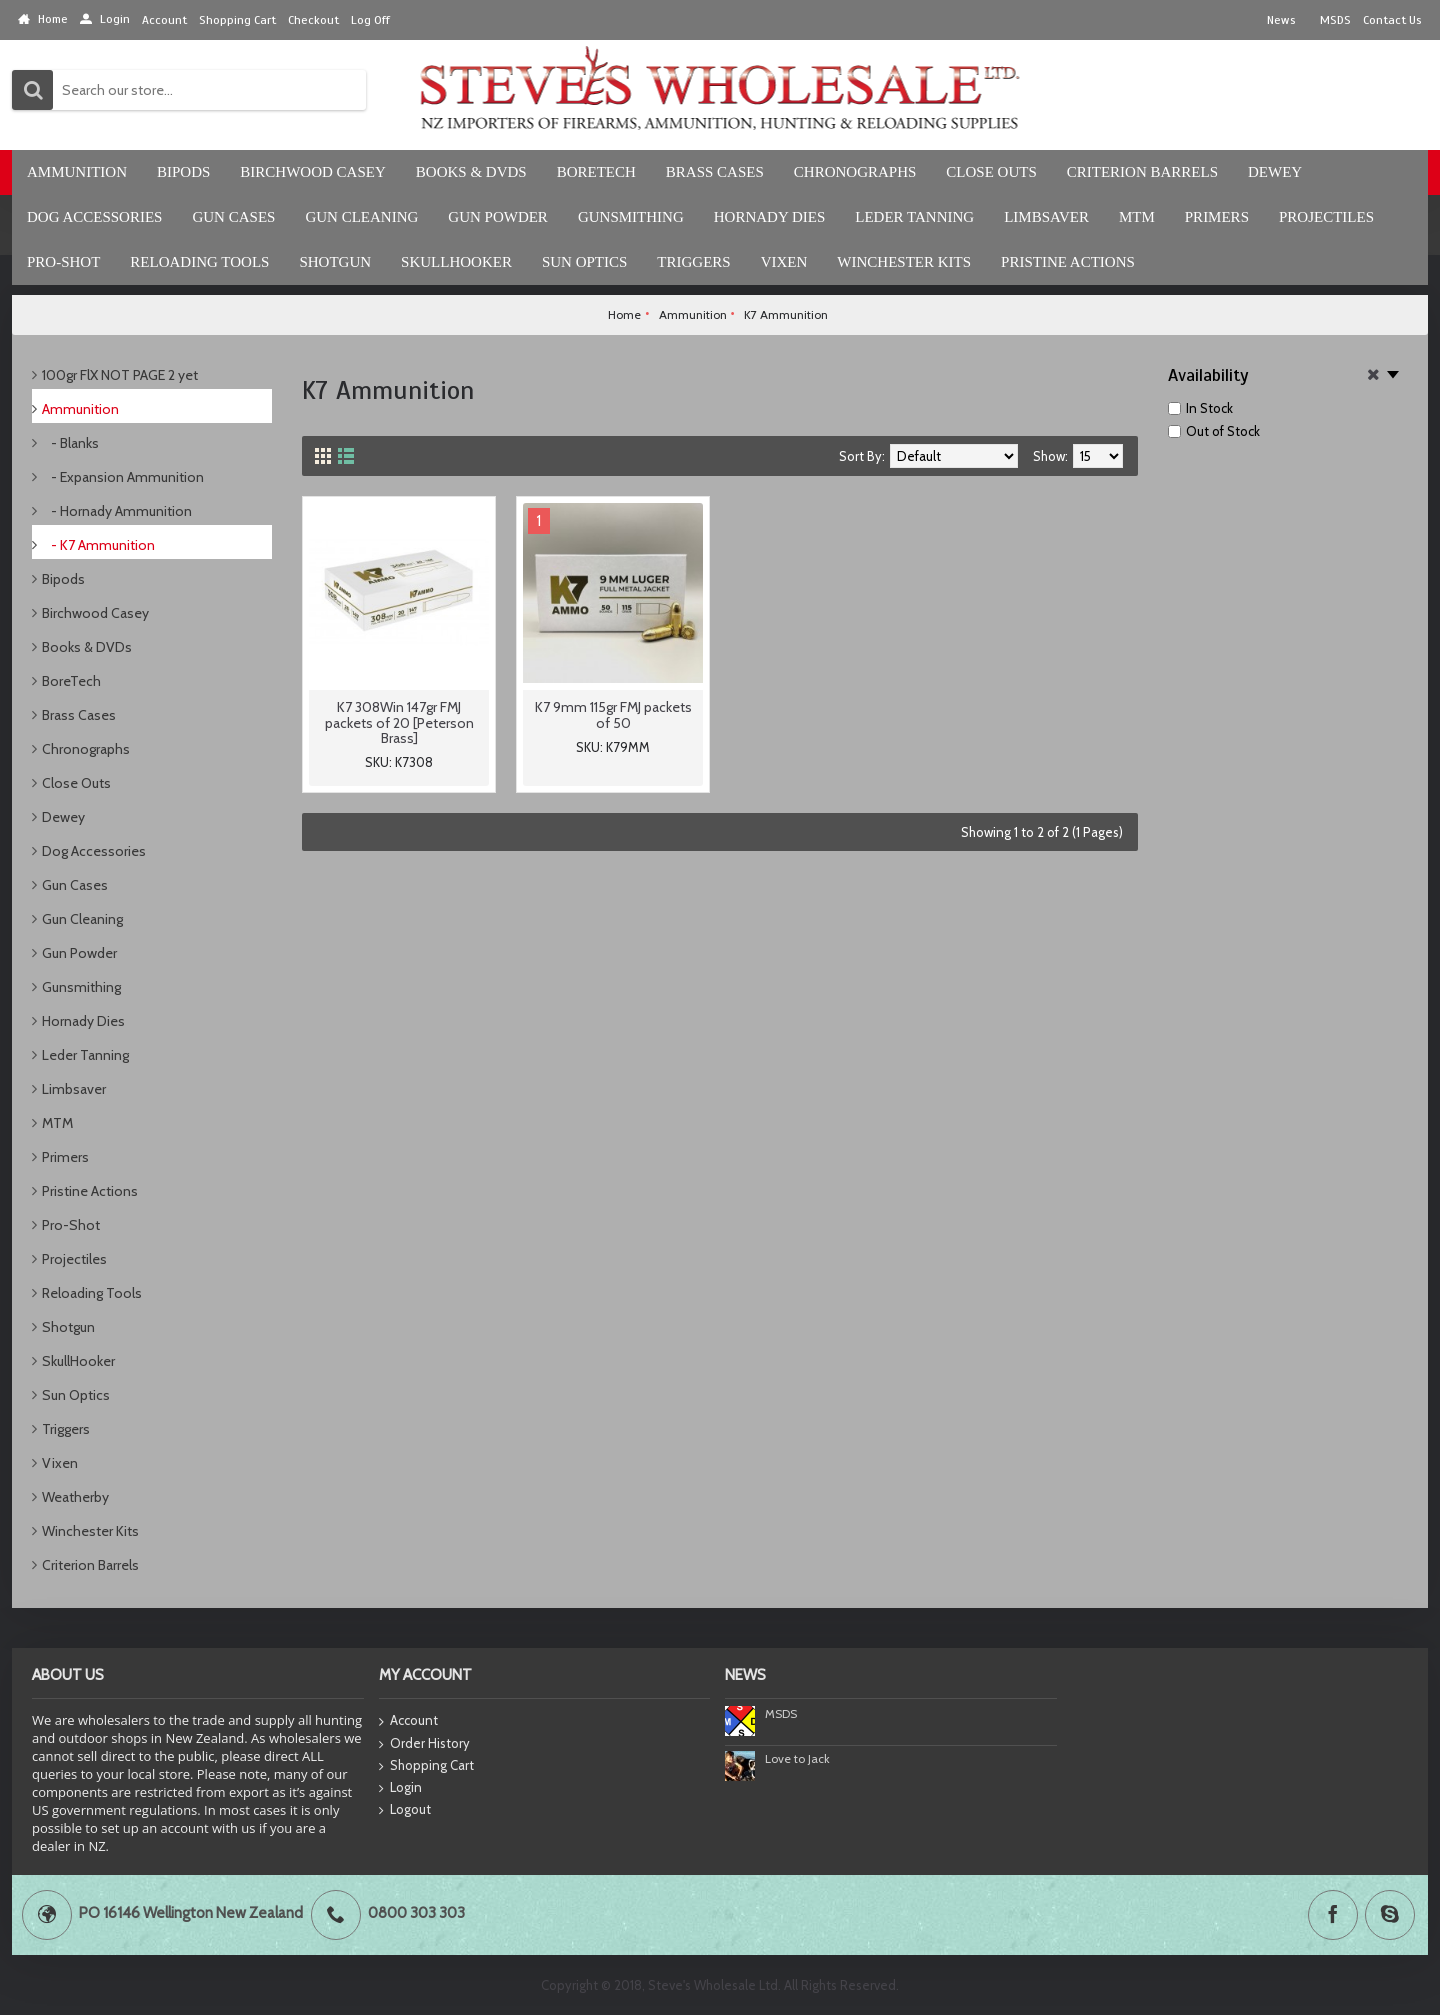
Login (400, 1788)
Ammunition (80, 409)
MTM (57, 1123)
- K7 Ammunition (98, 545)
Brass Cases (79, 715)
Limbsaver (74, 1089)
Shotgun (68, 1327)
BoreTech (71, 681)
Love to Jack (797, 1758)
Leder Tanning (85, 1055)
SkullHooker (78, 1361)
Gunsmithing (81, 987)
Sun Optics (76, 1395)
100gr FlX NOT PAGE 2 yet (120, 375)
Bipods (63, 579)
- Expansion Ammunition (123, 477)
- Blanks (70, 443)
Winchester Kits (90, 1531)
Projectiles (74, 1259)
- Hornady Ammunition (117, 511)
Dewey (63, 817)
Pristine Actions (90, 1191)
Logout (405, 1810)
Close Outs (76, 783)
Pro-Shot (71, 1225)
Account (408, 1721)
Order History (424, 1744)
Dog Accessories (94, 851)
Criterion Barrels (90, 1565)
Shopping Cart (426, 1766)
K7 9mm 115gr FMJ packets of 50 (613, 714)
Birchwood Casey (95, 613)
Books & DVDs (87, 647)
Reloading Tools (92, 1293)
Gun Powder (79, 953)
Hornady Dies (83, 1021)
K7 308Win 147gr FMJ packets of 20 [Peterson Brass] (399, 722)
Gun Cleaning (82, 919)
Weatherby (75, 1497)
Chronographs (86, 749)
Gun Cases (75, 885)
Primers (65, 1157)
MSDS (781, 1713)
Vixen (60, 1463)
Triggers (66, 1429)
